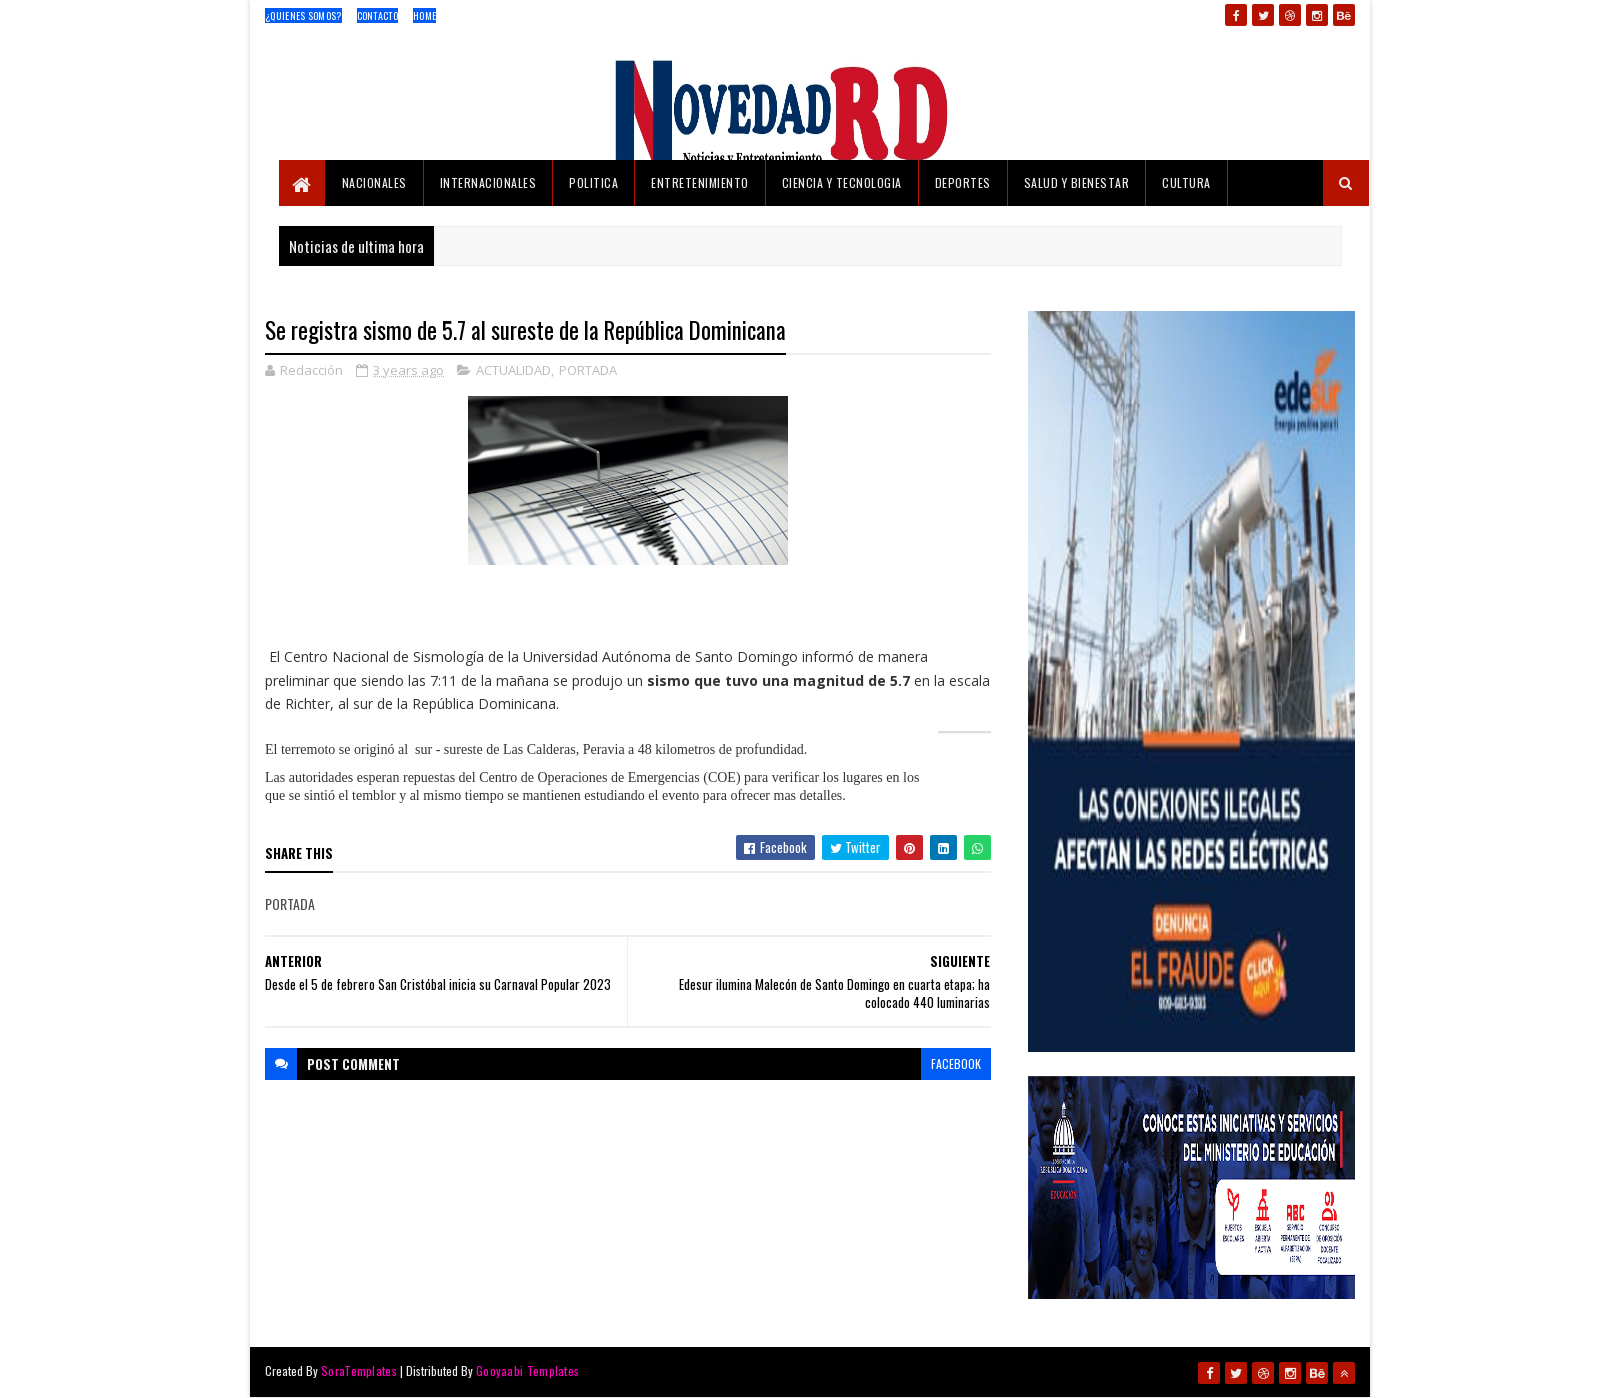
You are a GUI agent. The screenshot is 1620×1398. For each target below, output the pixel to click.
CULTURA (1186, 182)
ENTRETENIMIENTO (700, 182)
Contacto (377, 15)
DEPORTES (963, 182)
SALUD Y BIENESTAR (1077, 182)
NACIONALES (374, 182)
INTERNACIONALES (488, 182)
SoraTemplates (359, 1370)
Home (424, 15)
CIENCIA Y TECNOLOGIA (842, 182)
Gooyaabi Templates (527, 1370)
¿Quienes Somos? (303, 15)
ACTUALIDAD (513, 370)
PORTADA (588, 370)
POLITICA (593, 182)
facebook (956, 1063)
